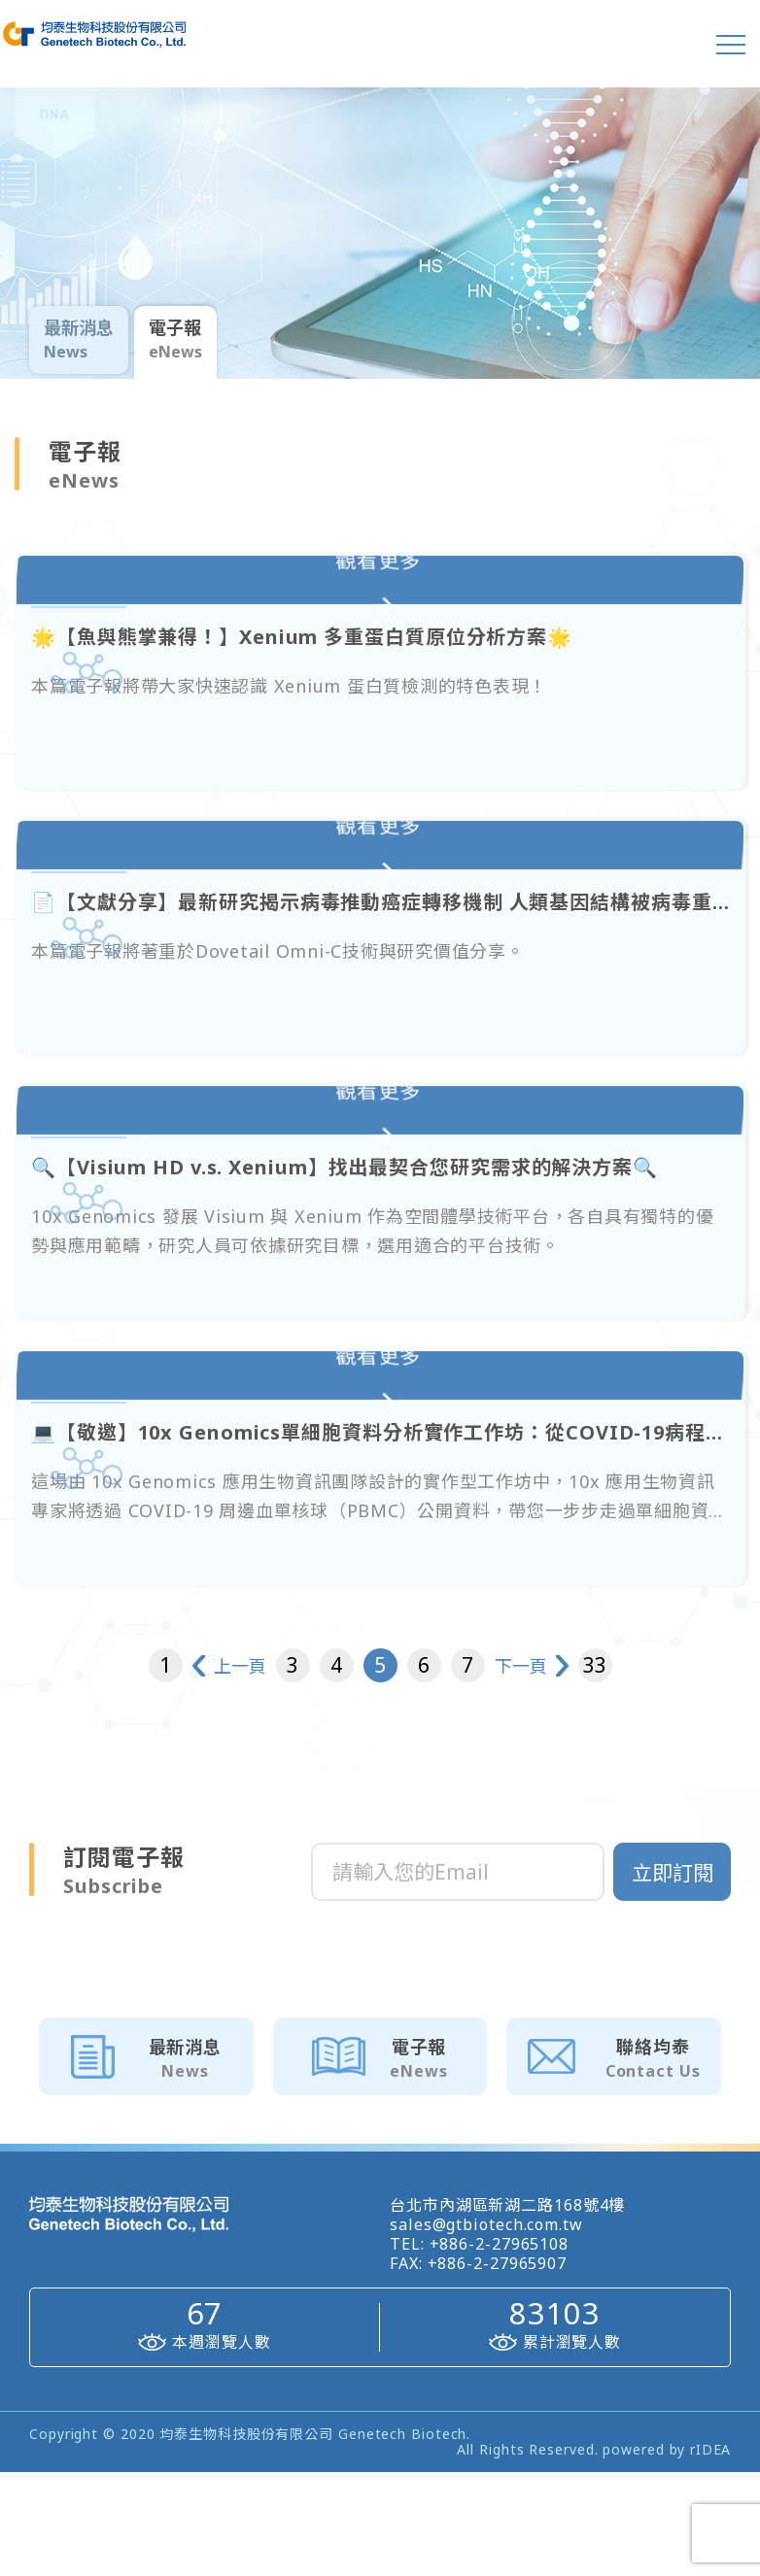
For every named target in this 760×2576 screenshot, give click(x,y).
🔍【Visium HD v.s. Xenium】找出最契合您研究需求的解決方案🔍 (341, 1258)
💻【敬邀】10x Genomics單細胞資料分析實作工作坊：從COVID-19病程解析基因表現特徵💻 (341, 1551)
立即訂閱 (672, 1976)
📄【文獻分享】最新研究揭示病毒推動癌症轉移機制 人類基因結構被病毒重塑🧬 (341, 966)
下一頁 (579, 1769)
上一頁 (181, 1769)
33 (672, 1768)
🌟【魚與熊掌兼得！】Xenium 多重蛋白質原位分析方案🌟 (341, 674)
